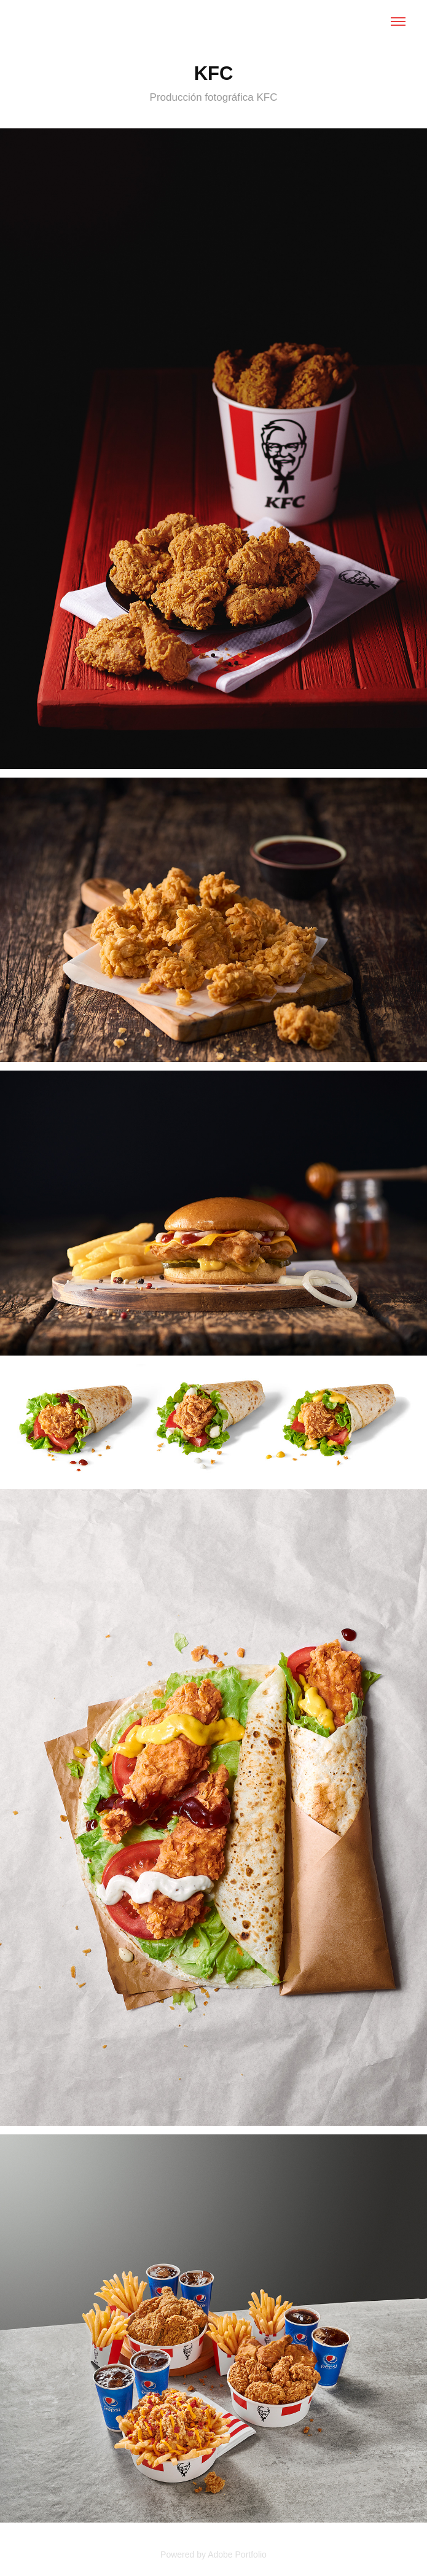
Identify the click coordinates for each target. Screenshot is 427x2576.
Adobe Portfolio (237, 2554)
